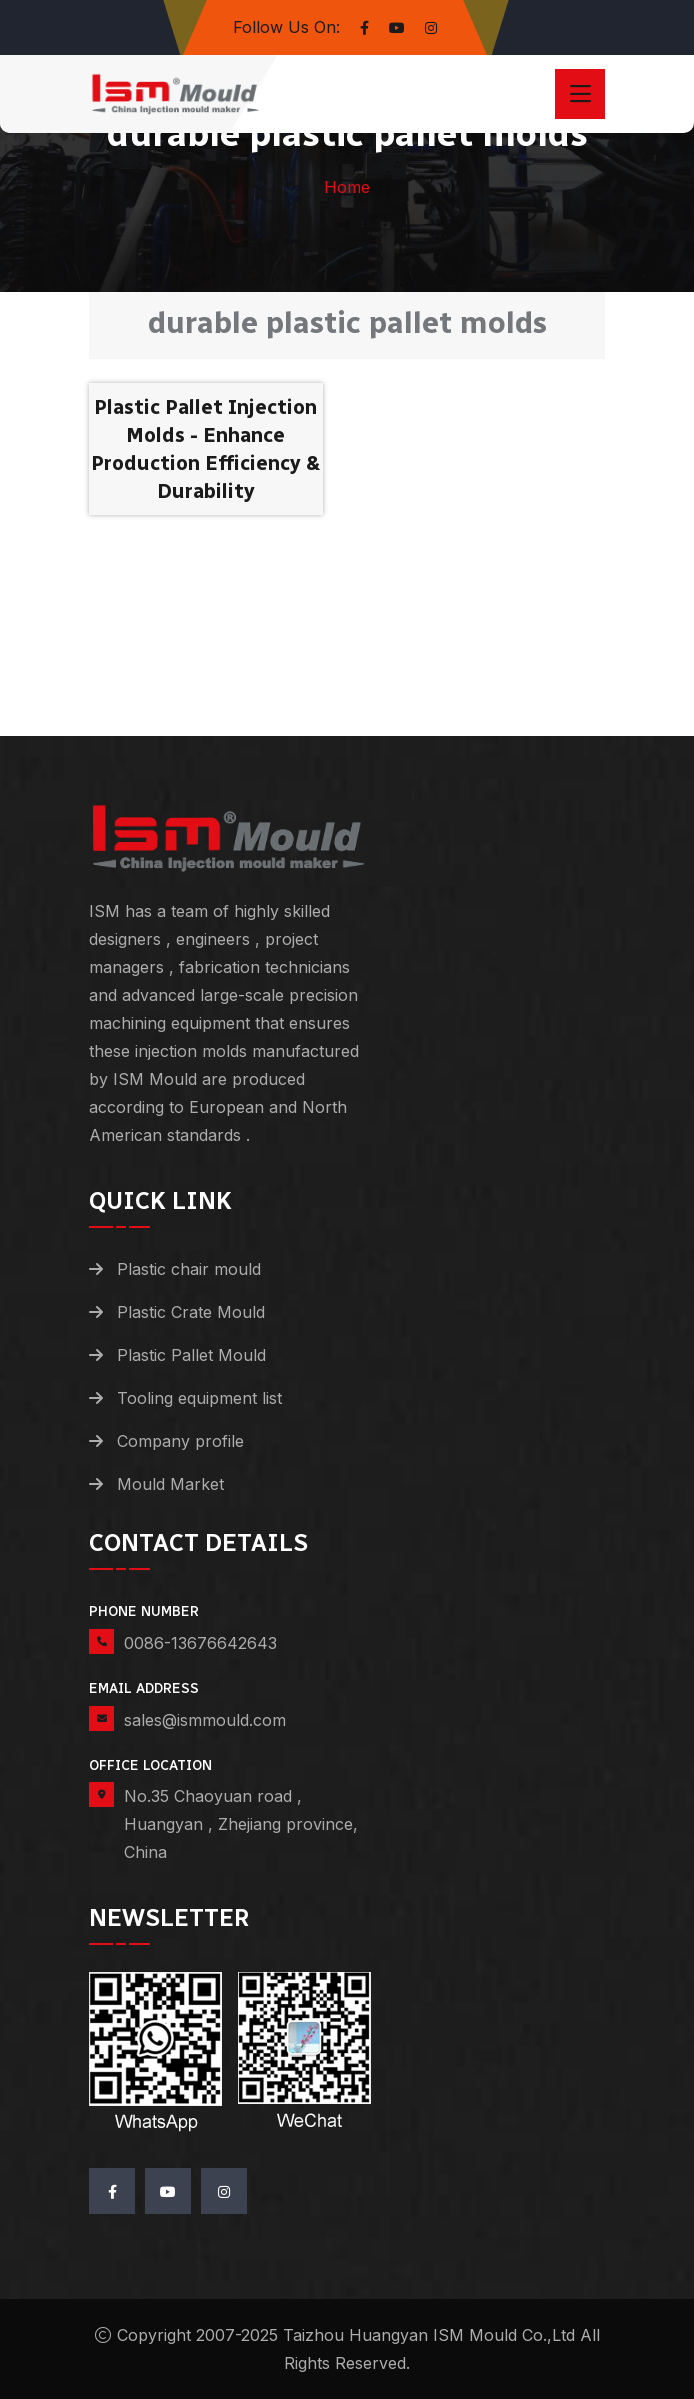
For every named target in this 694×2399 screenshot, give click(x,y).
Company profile (180, 1441)
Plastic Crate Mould (191, 1312)
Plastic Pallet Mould (191, 1355)
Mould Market (170, 1484)
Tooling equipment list (199, 1398)
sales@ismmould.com (205, 1720)
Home (347, 187)
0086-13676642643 (200, 1643)
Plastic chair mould (189, 1269)
